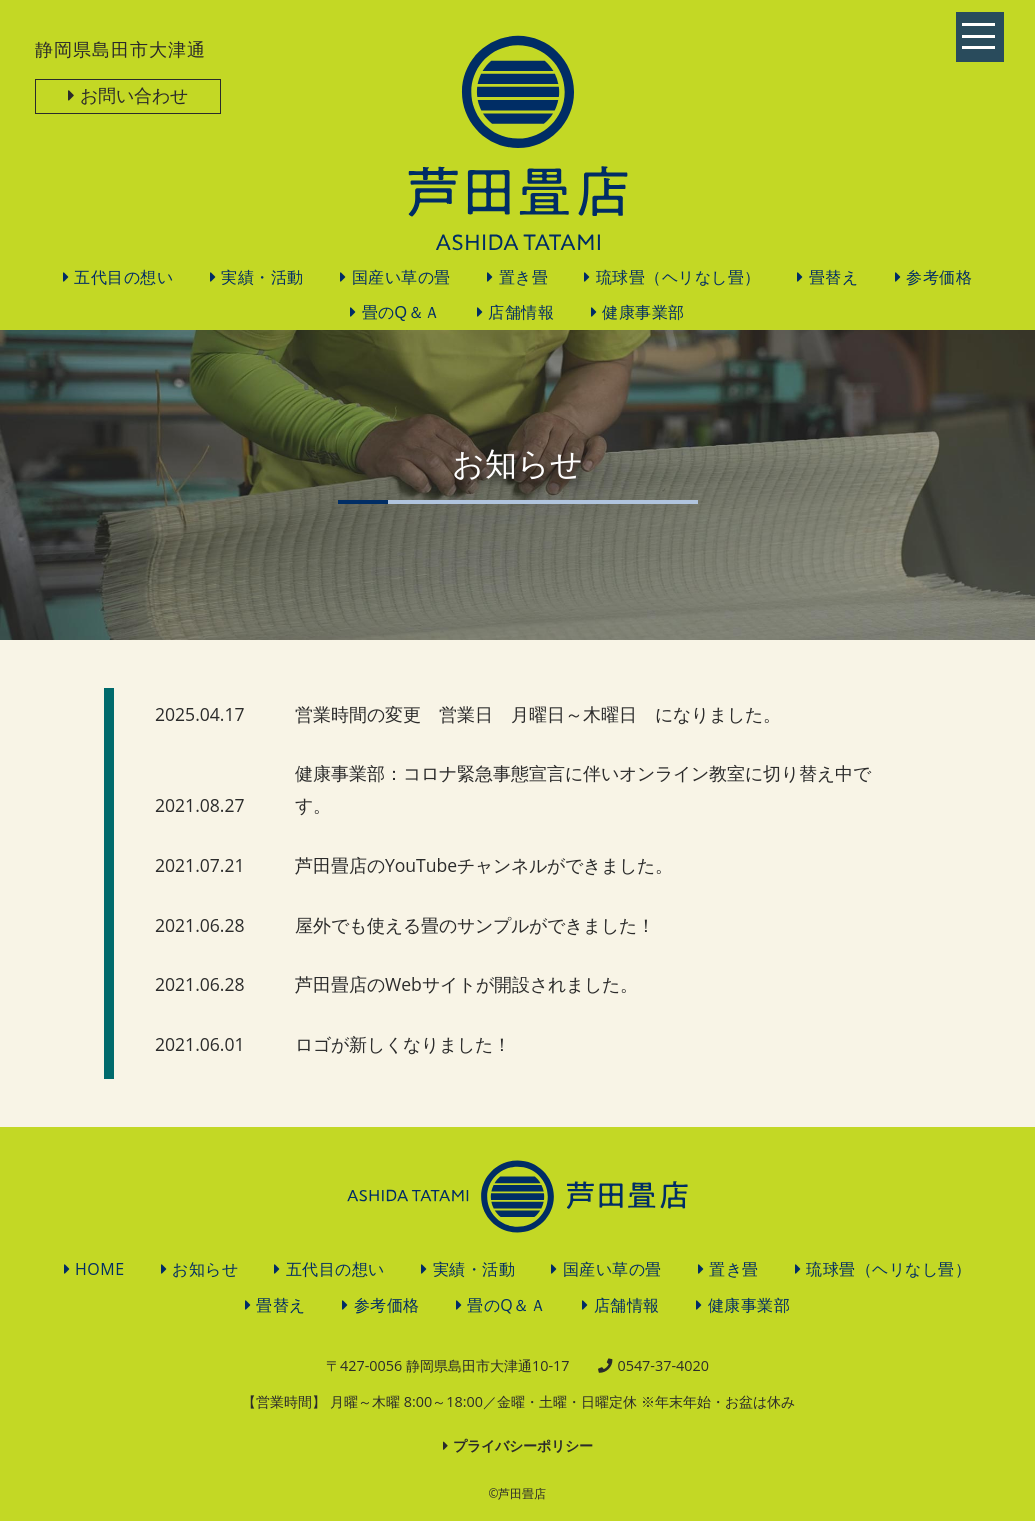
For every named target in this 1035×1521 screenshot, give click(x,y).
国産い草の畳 (401, 277)
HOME (100, 1269)
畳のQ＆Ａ (401, 312)
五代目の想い (123, 277)
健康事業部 (643, 312)
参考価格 (939, 277)
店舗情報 (521, 312)
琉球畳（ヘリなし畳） (678, 277)
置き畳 (524, 277)
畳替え (834, 277)
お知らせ (205, 1269)
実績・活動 (262, 277)
